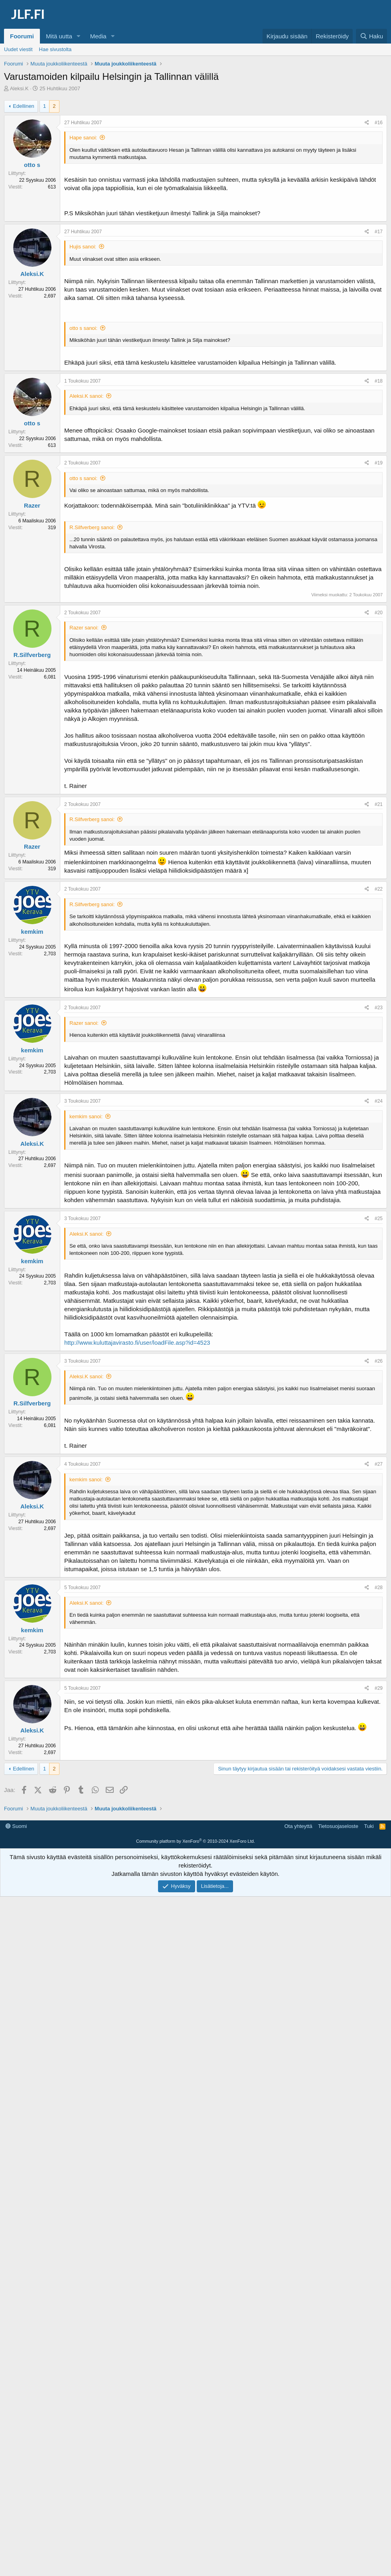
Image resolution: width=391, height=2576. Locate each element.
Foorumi (22, 36)
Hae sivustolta (55, 49)
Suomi (16, 1942)
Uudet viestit (18, 49)
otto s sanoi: (83, 328)
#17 (379, 231)
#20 (379, 612)
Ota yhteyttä (298, 1942)
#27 (379, 1464)
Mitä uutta (59, 36)
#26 (379, 1361)
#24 (379, 1101)
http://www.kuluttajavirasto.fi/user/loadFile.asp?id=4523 (137, 1342)
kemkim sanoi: (86, 1116)
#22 (379, 889)
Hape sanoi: (83, 138)
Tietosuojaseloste (338, 1942)
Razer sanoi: (84, 628)
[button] (78, 36)
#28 (379, 1587)
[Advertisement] (197, 1839)
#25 (379, 1218)
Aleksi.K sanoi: (86, 396)
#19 (379, 463)
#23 (379, 1007)
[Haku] (371, 36)
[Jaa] (367, 122)
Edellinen (23, 106)
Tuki (368, 1942)
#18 (379, 381)
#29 (379, 1688)
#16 (379, 122)
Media (98, 36)
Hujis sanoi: (82, 247)
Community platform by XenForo (195, 1957)
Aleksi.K (19, 88)
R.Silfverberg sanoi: (92, 527)
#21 (379, 804)
